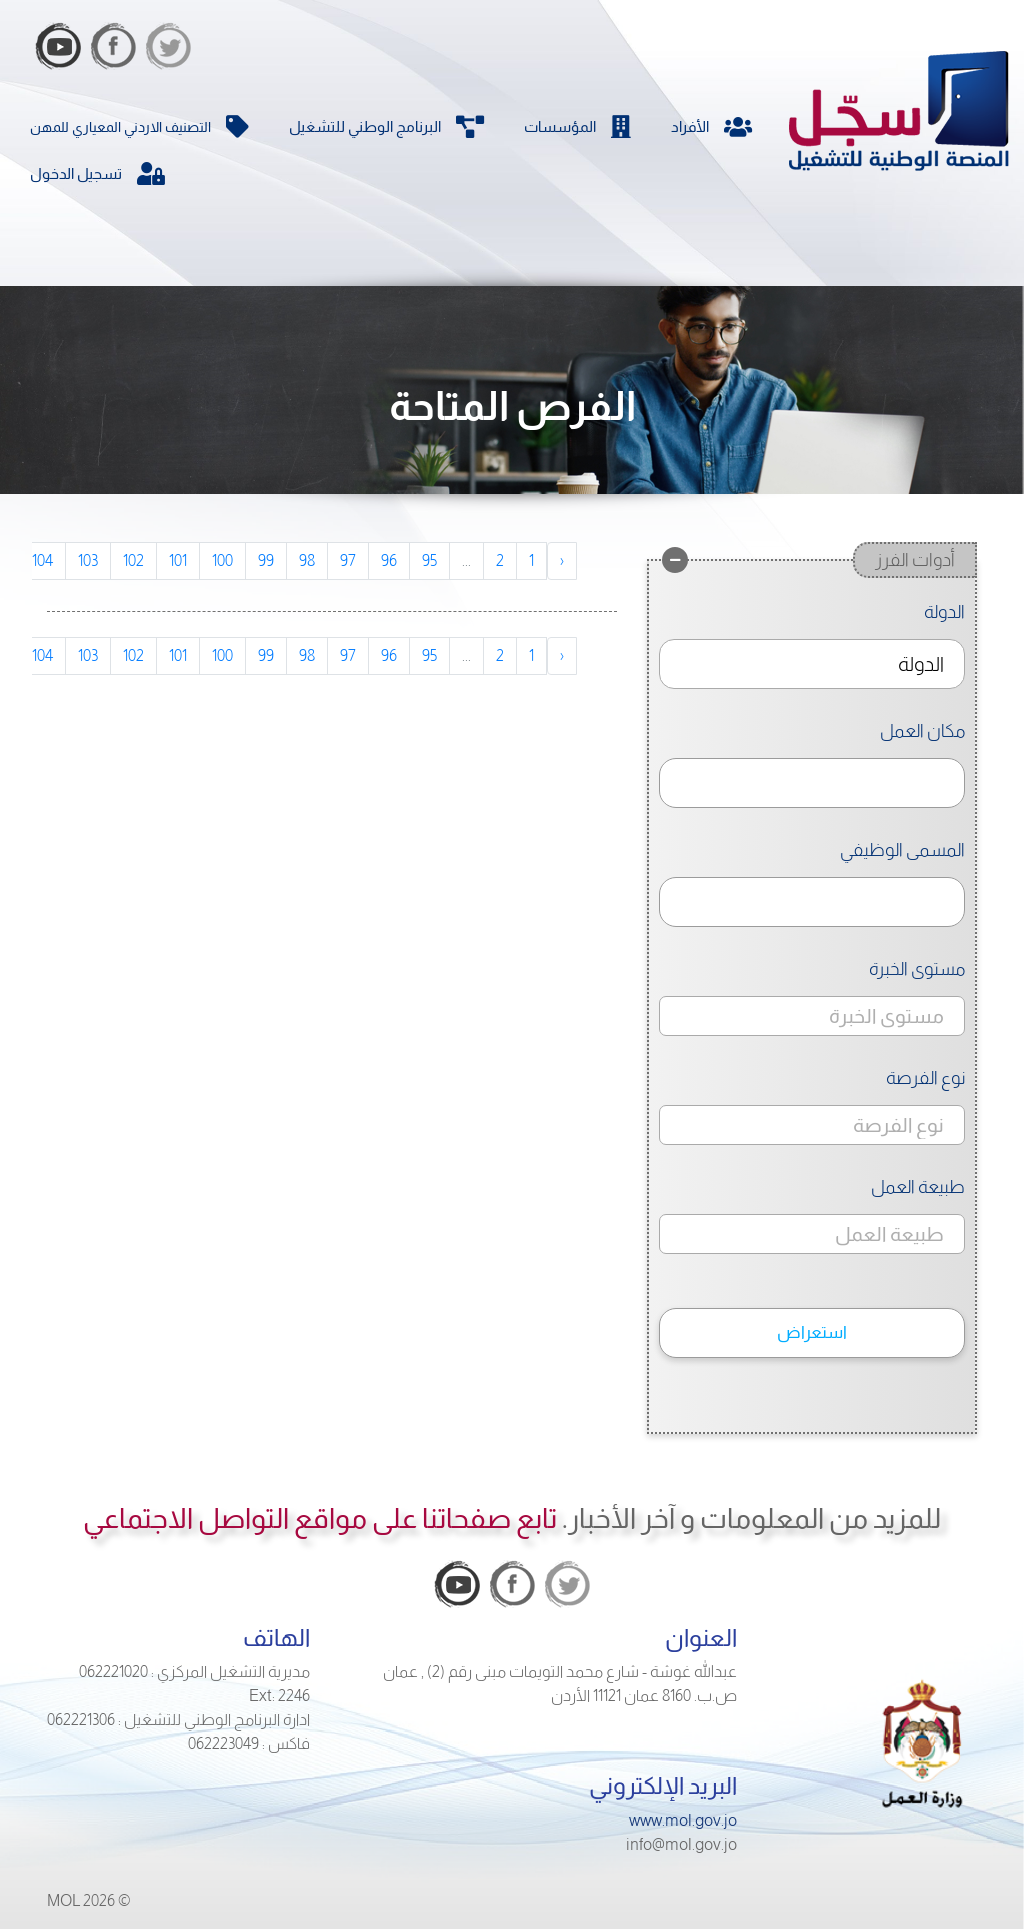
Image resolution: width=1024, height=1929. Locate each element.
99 (266, 560)
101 (178, 560)
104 (42, 560)
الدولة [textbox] (921, 664)
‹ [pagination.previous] (562, 560)
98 (307, 560)
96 (389, 560)
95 (429, 560)
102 (133, 560)
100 (222, 560)
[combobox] (812, 664)
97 (348, 560)
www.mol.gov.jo (683, 1820)
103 (88, 560)
